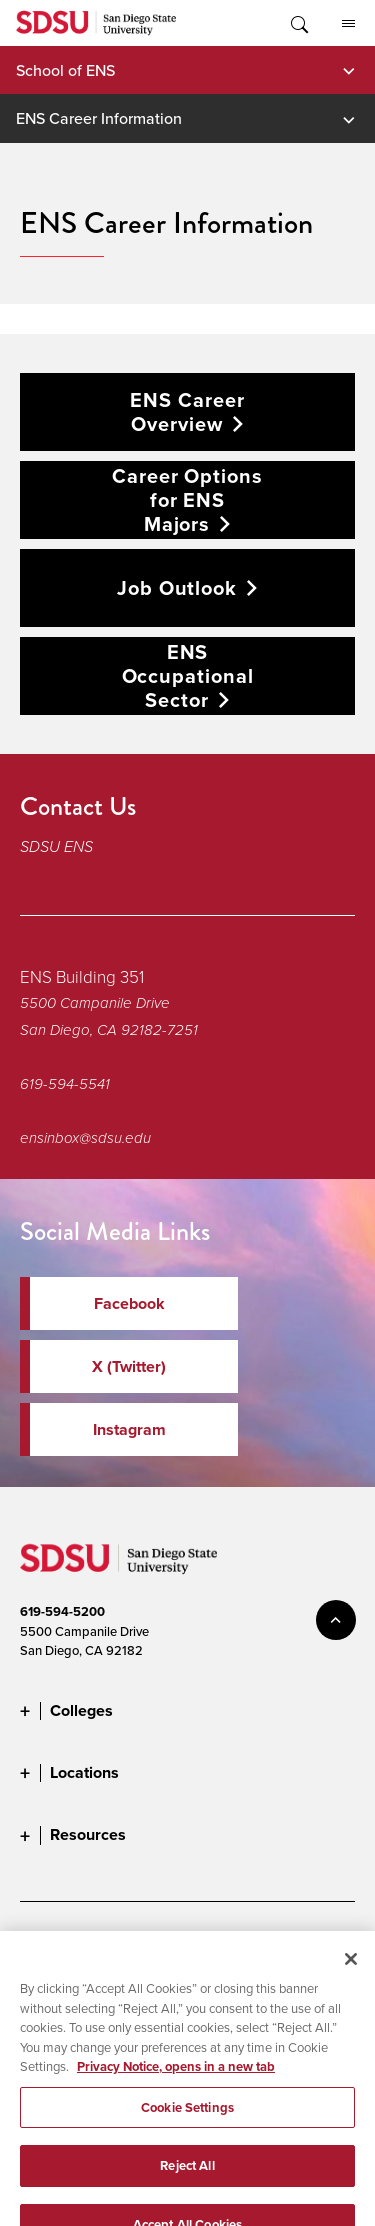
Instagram (129, 1429)
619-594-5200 (62, 1611)
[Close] (351, 1973)
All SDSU (348, 24)
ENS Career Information (99, 118)
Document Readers (168, 1943)
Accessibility (55, 1943)
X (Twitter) (129, 1366)
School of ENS (65, 70)
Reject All (187, 2179)
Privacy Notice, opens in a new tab (176, 2080)
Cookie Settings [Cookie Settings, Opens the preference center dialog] (187, 2121)
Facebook (129, 1303)
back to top (336, 1620)
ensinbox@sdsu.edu (85, 1138)
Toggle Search (298, 23)
